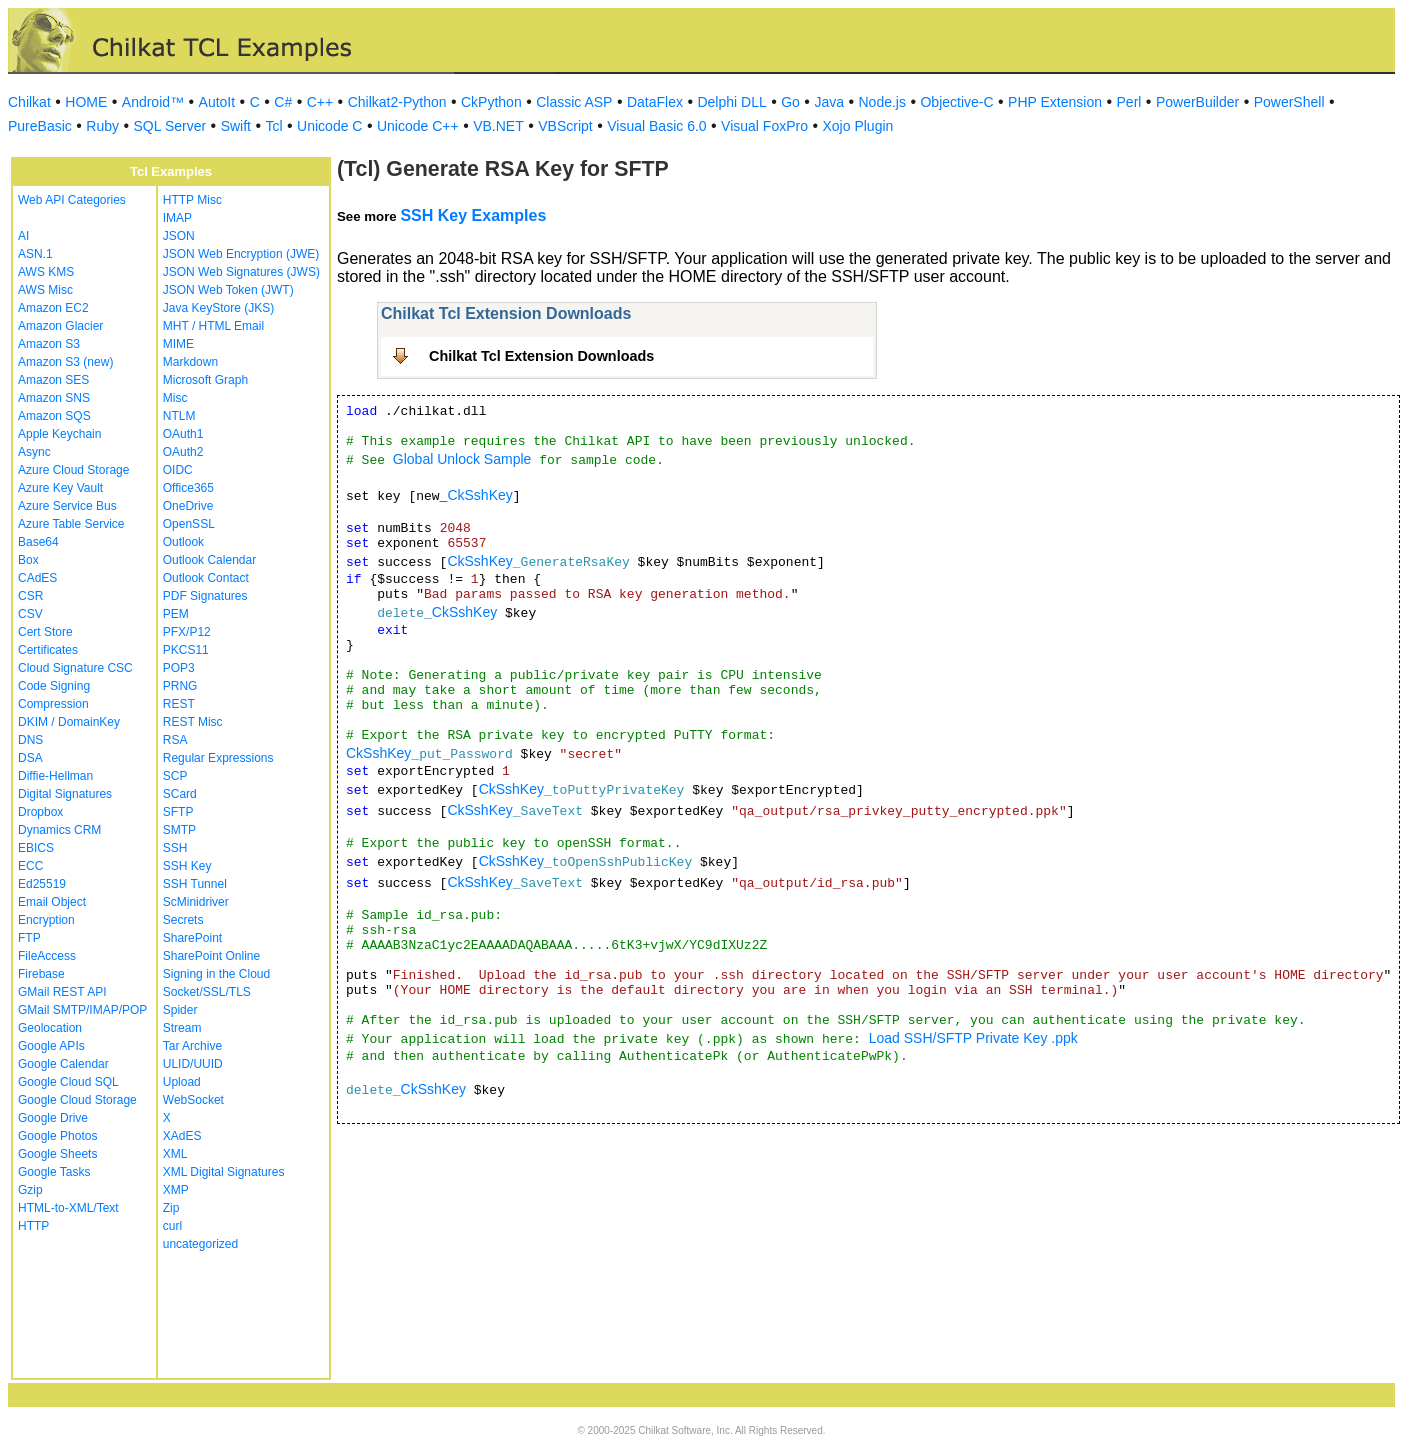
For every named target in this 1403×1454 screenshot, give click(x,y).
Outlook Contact (206, 578)
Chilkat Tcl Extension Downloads (541, 356)
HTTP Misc (192, 200)
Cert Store (45, 632)
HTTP (33, 1226)
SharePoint (192, 938)
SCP (175, 776)
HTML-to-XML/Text (68, 1208)
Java (829, 102)
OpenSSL (189, 524)
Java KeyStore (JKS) (218, 308)
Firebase (41, 974)
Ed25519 (42, 884)
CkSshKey (479, 495)
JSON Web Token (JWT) (228, 290)
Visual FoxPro (764, 126)
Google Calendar (63, 1064)
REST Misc (193, 722)
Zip (171, 1208)
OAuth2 (183, 452)
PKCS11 (186, 650)
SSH (175, 848)
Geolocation (50, 1028)
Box (28, 560)
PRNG (180, 686)
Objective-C (956, 102)
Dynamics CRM (59, 830)
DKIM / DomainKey (69, 722)
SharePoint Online (211, 956)
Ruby (102, 126)
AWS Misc (45, 290)
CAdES (37, 578)
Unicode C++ (418, 126)
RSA (175, 740)
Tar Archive (192, 1046)
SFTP (178, 812)
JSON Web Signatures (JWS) (241, 272)
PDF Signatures (205, 596)
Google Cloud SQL (68, 1082)
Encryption (46, 920)
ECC (30, 866)
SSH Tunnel (195, 884)
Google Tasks (54, 1172)
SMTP (179, 830)
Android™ (153, 102)
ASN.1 (35, 254)
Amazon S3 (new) (65, 362)
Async (34, 452)
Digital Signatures (65, 794)
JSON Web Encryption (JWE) (241, 254)
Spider (180, 1010)
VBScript (565, 126)
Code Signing (54, 686)
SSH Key (187, 866)
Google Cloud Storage (77, 1100)
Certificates (48, 650)
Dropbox (40, 812)
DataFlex (655, 102)
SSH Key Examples (473, 215)
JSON (179, 236)
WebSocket (193, 1100)
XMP (176, 1190)
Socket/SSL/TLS (207, 992)
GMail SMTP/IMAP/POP (82, 1010)
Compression (53, 704)
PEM (176, 614)
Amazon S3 (49, 344)
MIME (178, 344)
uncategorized (200, 1244)
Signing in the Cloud (216, 974)
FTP (29, 938)
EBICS (36, 848)
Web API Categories (72, 200)
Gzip (30, 1190)
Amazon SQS (54, 416)
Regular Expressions (218, 758)
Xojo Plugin (858, 126)
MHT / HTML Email (213, 326)
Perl (1129, 102)
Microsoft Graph (205, 380)
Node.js (882, 102)
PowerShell (1289, 102)
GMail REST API (62, 992)
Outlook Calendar (209, 560)
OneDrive (188, 506)
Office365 (188, 488)
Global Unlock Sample (462, 459)
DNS (30, 740)
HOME (86, 102)
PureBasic (40, 126)
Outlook (183, 542)
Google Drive (53, 1118)
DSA (30, 758)
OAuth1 (183, 434)
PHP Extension (1055, 102)
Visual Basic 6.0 (656, 126)
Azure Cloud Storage (73, 470)
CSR (30, 596)
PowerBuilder (1197, 102)
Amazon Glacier (60, 326)
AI (23, 236)
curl (172, 1226)
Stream (182, 1028)
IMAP (177, 218)
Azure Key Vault (60, 488)
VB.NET (498, 126)
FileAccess (47, 956)
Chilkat (29, 102)
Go (790, 102)
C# (283, 102)
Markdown (190, 362)
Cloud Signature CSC (75, 668)
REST (179, 704)
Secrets (183, 920)
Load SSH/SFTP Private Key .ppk (973, 1038)
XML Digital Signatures (224, 1172)
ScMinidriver (196, 902)
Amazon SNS (54, 398)
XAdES (182, 1136)
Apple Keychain (59, 434)
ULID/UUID (193, 1064)
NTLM (179, 416)
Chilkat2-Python (397, 102)
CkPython (491, 102)
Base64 (38, 542)
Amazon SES (53, 380)
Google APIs (51, 1046)
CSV (30, 614)
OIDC (178, 470)
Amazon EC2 (53, 308)
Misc (175, 398)
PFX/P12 (187, 632)
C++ (320, 102)
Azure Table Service (71, 524)
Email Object (52, 902)
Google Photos (57, 1136)
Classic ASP (574, 102)
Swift (236, 126)
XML (175, 1154)
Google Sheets (57, 1154)
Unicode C (329, 126)
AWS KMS (46, 272)
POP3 (179, 668)
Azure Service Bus (67, 506)
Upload (182, 1082)
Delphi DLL (731, 102)
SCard (180, 794)
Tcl (273, 126)
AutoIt (217, 102)
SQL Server (170, 126)
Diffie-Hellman (55, 776)
